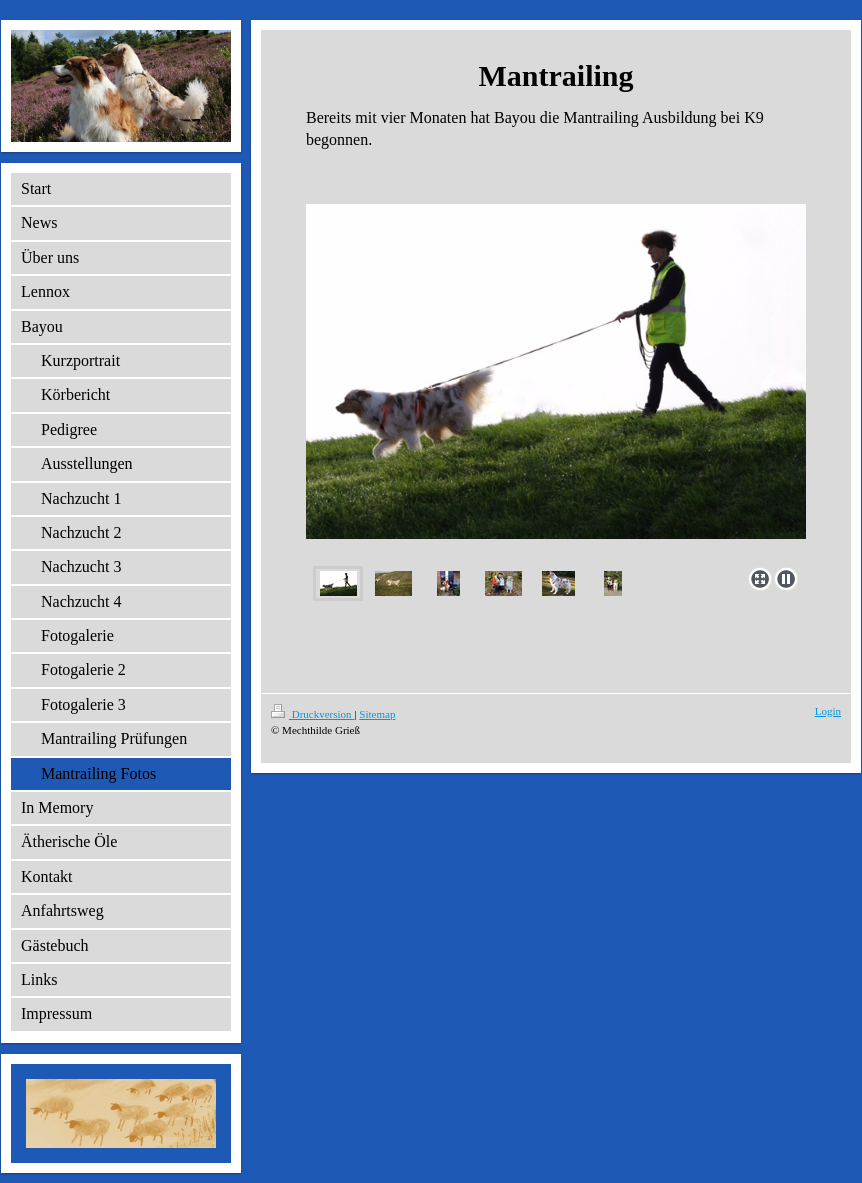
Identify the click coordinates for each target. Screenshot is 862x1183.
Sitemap (377, 714)
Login (828, 711)
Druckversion (312, 714)
